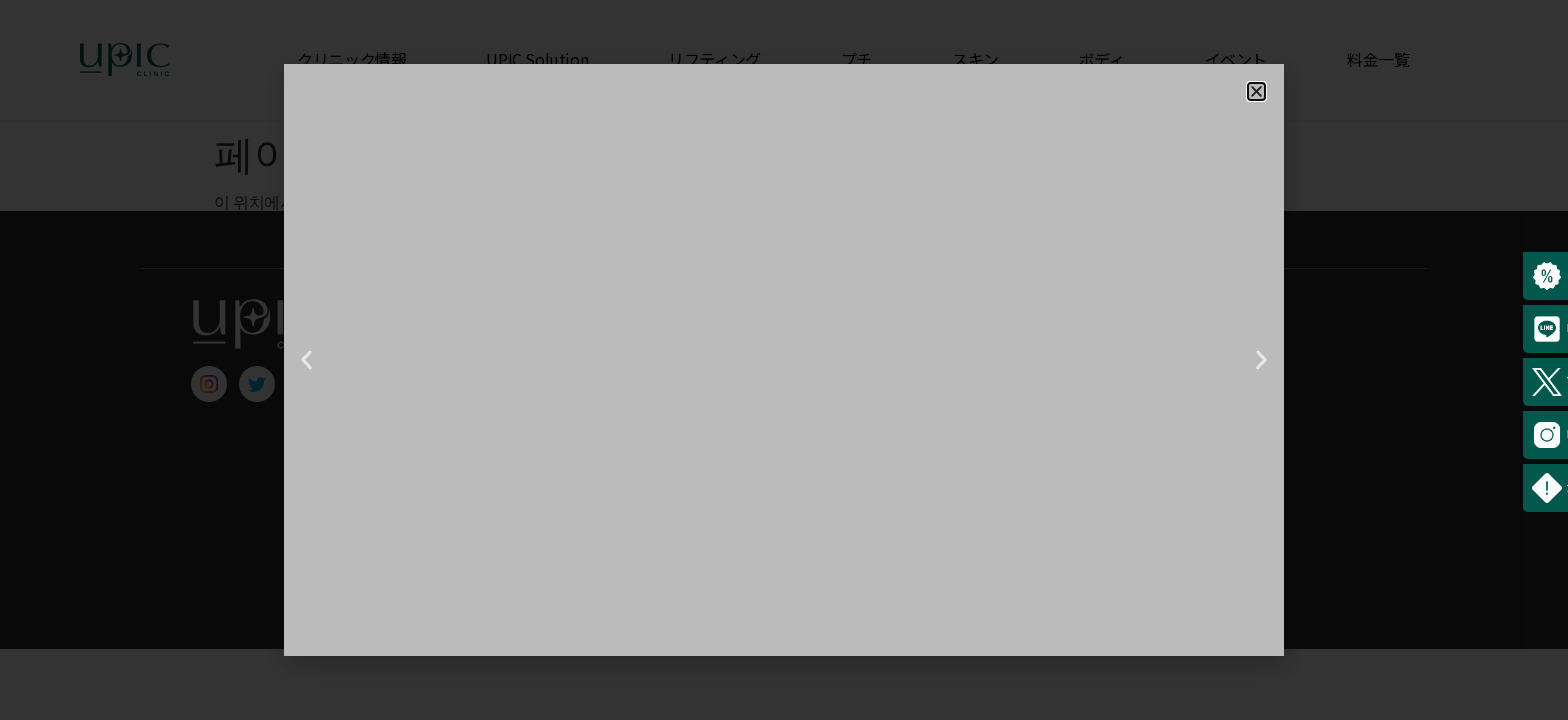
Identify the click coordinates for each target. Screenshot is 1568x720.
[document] (784, 360)
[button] (1256, 91)
